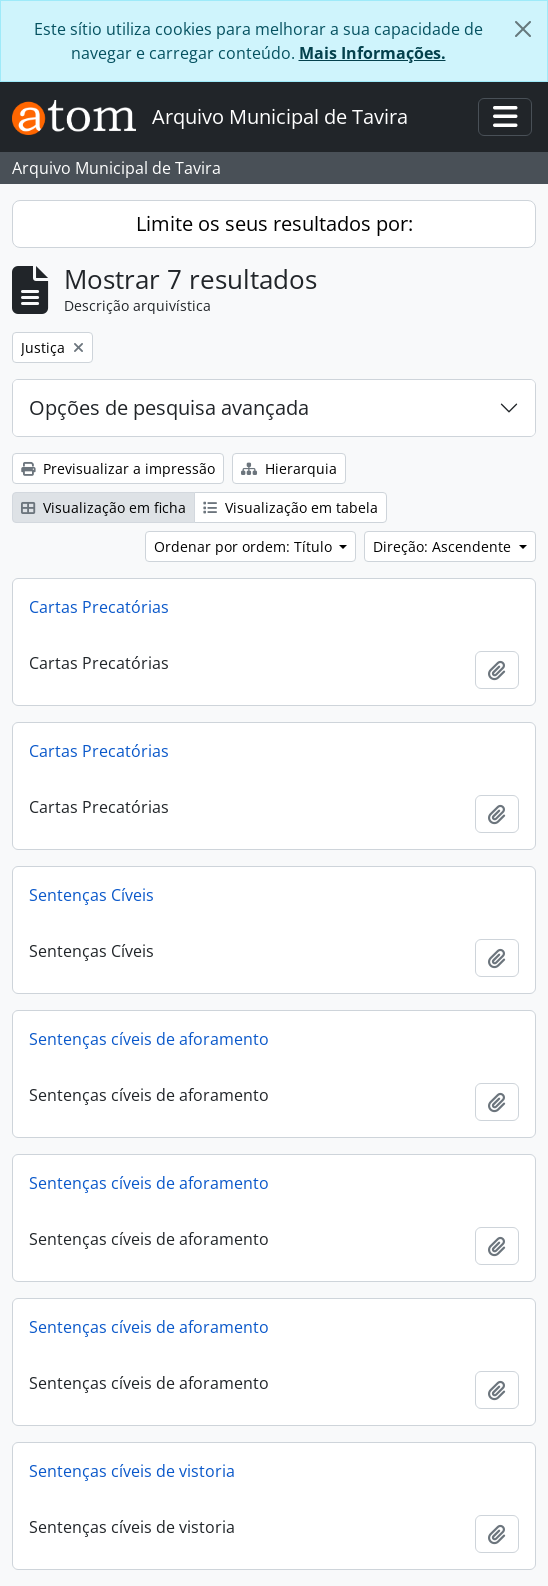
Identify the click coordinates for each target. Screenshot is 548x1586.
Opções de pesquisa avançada (169, 407)
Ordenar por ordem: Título (245, 546)
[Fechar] (523, 29)
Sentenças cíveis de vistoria (132, 1471)
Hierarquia (289, 468)
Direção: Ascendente (444, 546)
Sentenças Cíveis (91, 895)
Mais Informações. (372, 53)
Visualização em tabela (290, 507)
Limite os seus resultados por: (274, 223)
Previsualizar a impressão (118, 468)
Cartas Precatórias (99, 607)
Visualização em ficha (103, 507)
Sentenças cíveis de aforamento (149, 1039)
